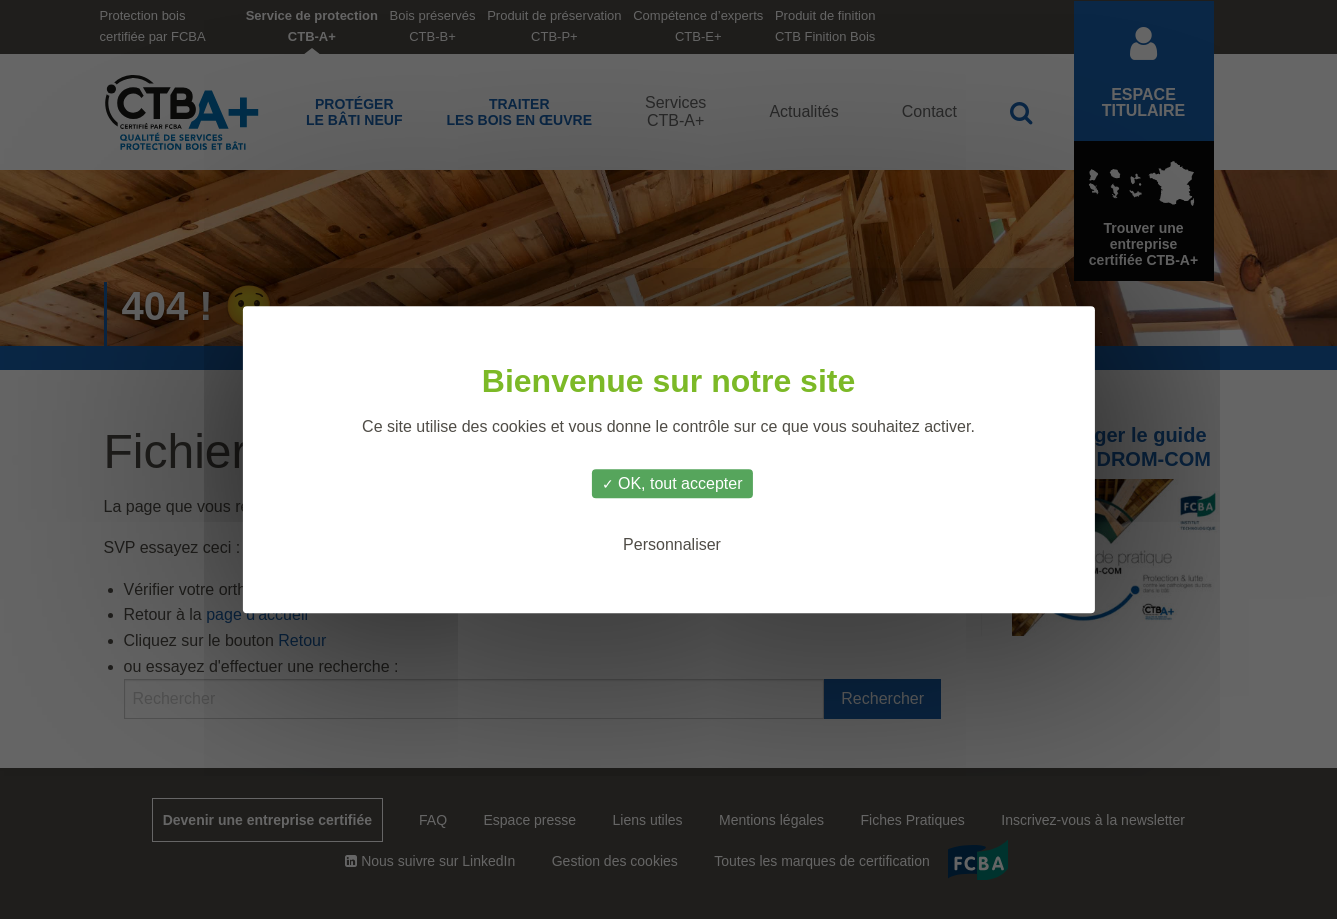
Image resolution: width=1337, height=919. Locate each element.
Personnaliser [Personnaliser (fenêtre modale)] (672, 544)
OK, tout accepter (672, 483)
